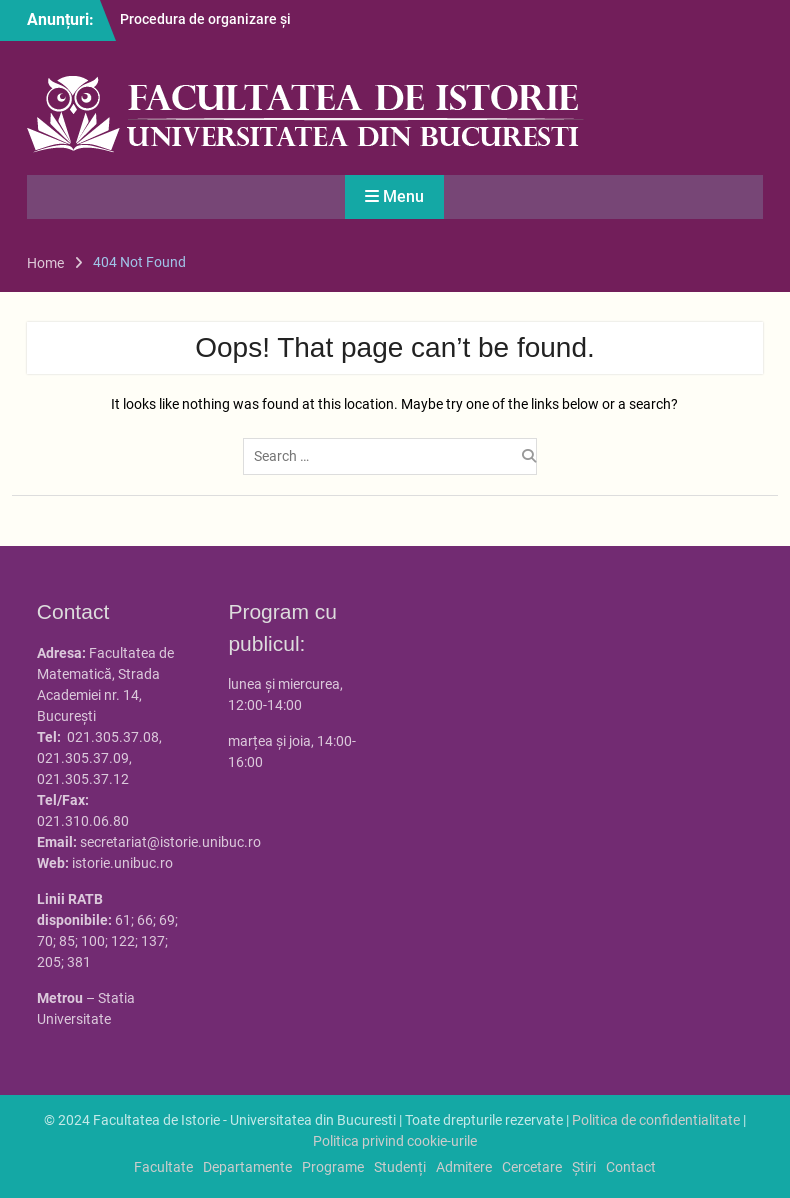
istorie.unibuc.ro (122, 863)
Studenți (400, 1167)
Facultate (163, 1167)
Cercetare (532, 1167)
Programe (333, 1167)
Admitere (464, 1167)
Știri (584, 1167)
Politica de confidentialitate (656, 1120)
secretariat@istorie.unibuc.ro (170, 842)
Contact (631, 1167)
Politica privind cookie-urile (395, 1141)
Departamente (247, 1167)
